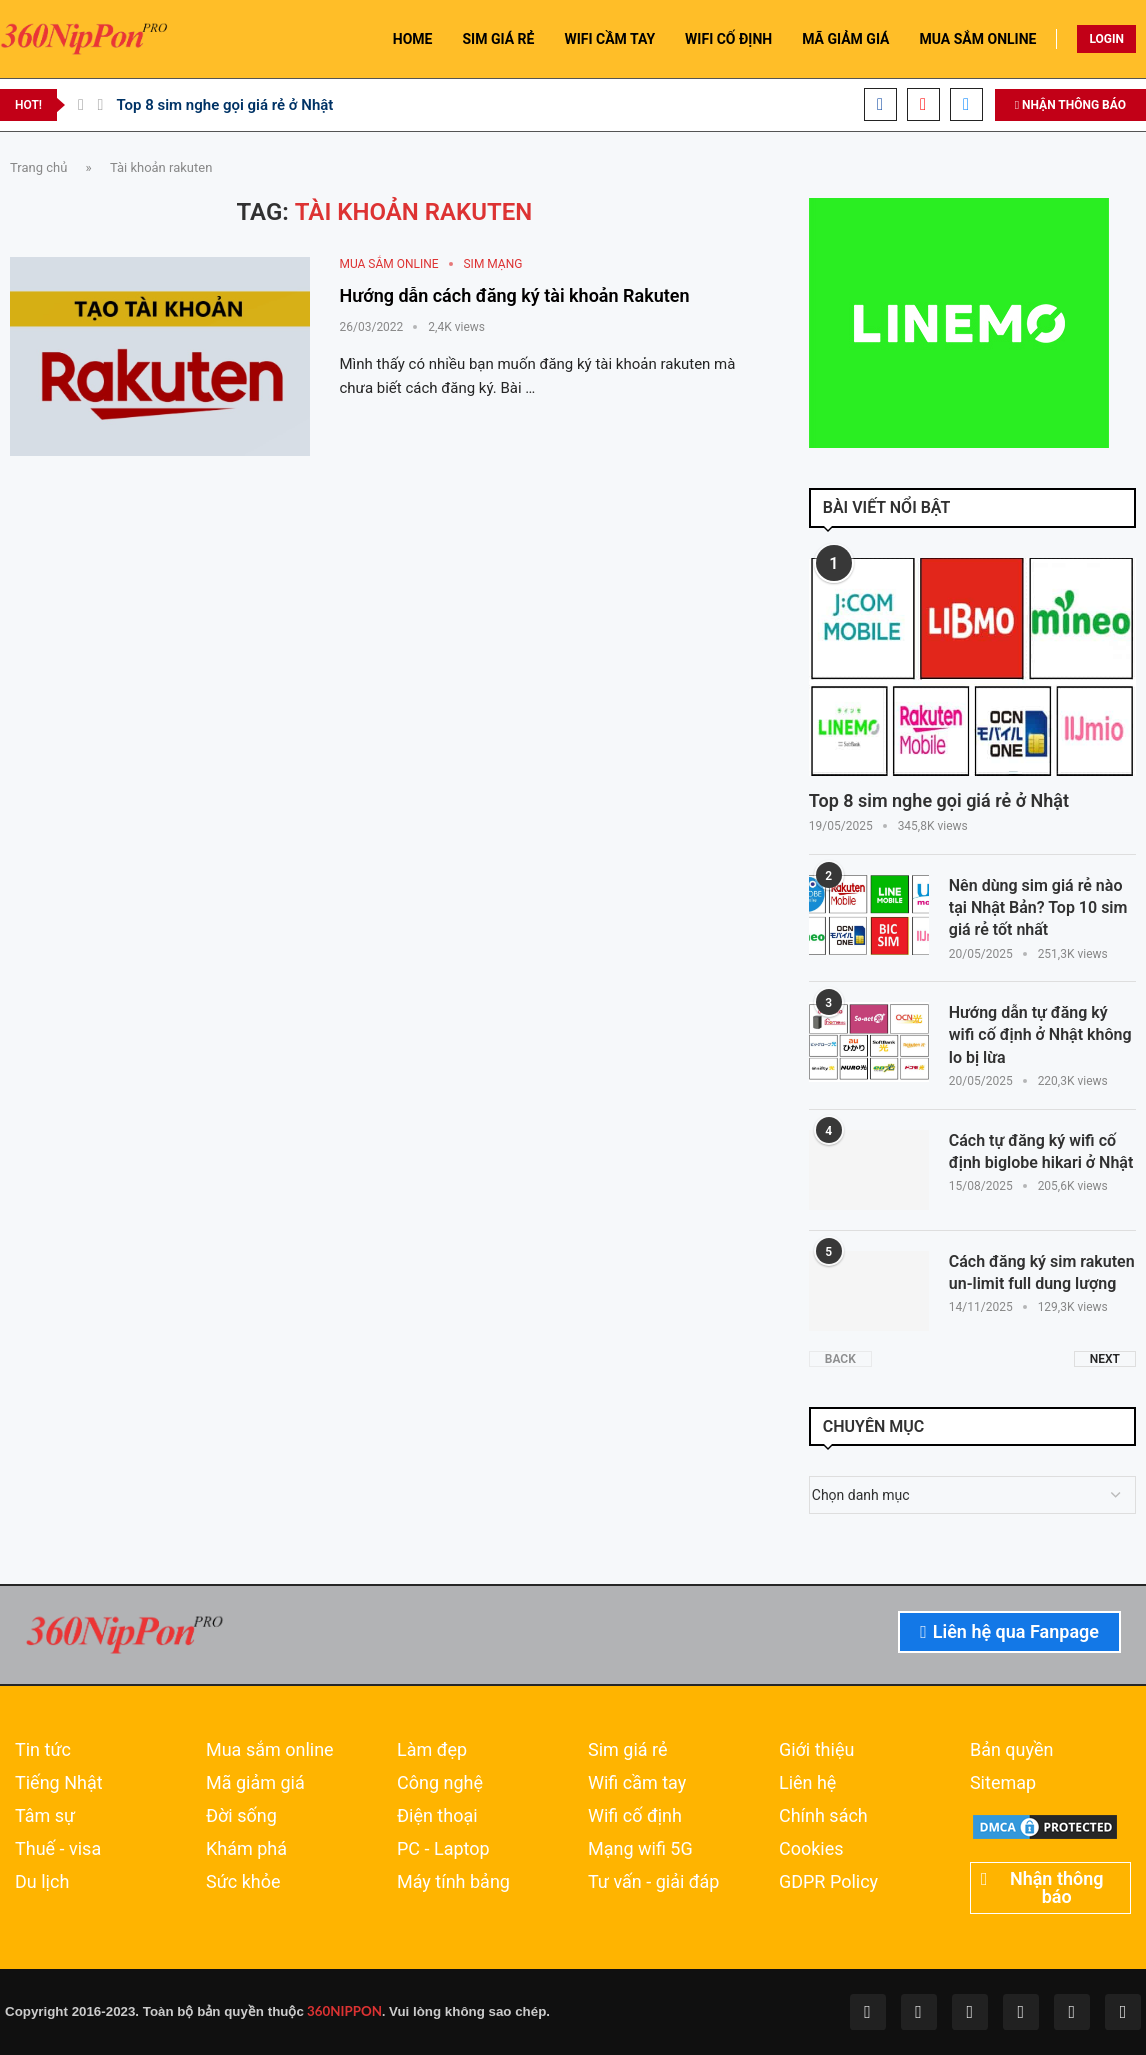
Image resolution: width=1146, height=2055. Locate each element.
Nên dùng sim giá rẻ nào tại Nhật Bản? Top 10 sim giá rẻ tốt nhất (1038, 908)
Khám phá (246, 1849)
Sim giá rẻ (628, 1750)
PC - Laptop (443, 1849)
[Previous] (81, 105)
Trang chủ (38, 167)
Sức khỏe (243, 1882)
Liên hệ (807, 1783)
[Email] (966, 104)
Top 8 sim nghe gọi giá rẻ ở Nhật (224, 105)
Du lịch (42, 1882)
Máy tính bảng (453, 1882)
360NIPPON (343, 2011)
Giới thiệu (816, 1750)
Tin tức (43, 1750)
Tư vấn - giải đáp (654, 1882)
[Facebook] (880, 104)
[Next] (101, 105)
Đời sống (241, 1816)
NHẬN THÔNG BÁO (1070, 105)
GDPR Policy (828, 1882)
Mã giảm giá (255, 1783)
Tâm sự (45, 1816)
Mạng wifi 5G (640, 1849)
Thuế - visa (58, 1849)
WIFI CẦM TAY (609, 39)
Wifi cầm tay (637, 1783)
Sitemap (1003, 1783)
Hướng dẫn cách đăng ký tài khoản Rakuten (515, 295)
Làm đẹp (432, 1750)
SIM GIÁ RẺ (498, 39)
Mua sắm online (270, 1750)
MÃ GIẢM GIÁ (845, 39)
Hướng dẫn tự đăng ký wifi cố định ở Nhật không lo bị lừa (1040, 1035)
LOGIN (1106, 39)
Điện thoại (437, 1816)
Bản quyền (1011, 1750)
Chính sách (823, 1816)
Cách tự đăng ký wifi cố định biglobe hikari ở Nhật (1041, 1151)
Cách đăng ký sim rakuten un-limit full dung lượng (1042, 1272)
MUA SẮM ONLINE (978, 39)
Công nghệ (440, 1783)
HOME (413, 39)
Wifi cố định (635, 1816)
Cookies (811, 1849)
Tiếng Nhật (59, 1783)
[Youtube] (923, 104)
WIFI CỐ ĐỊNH (728, 39)
